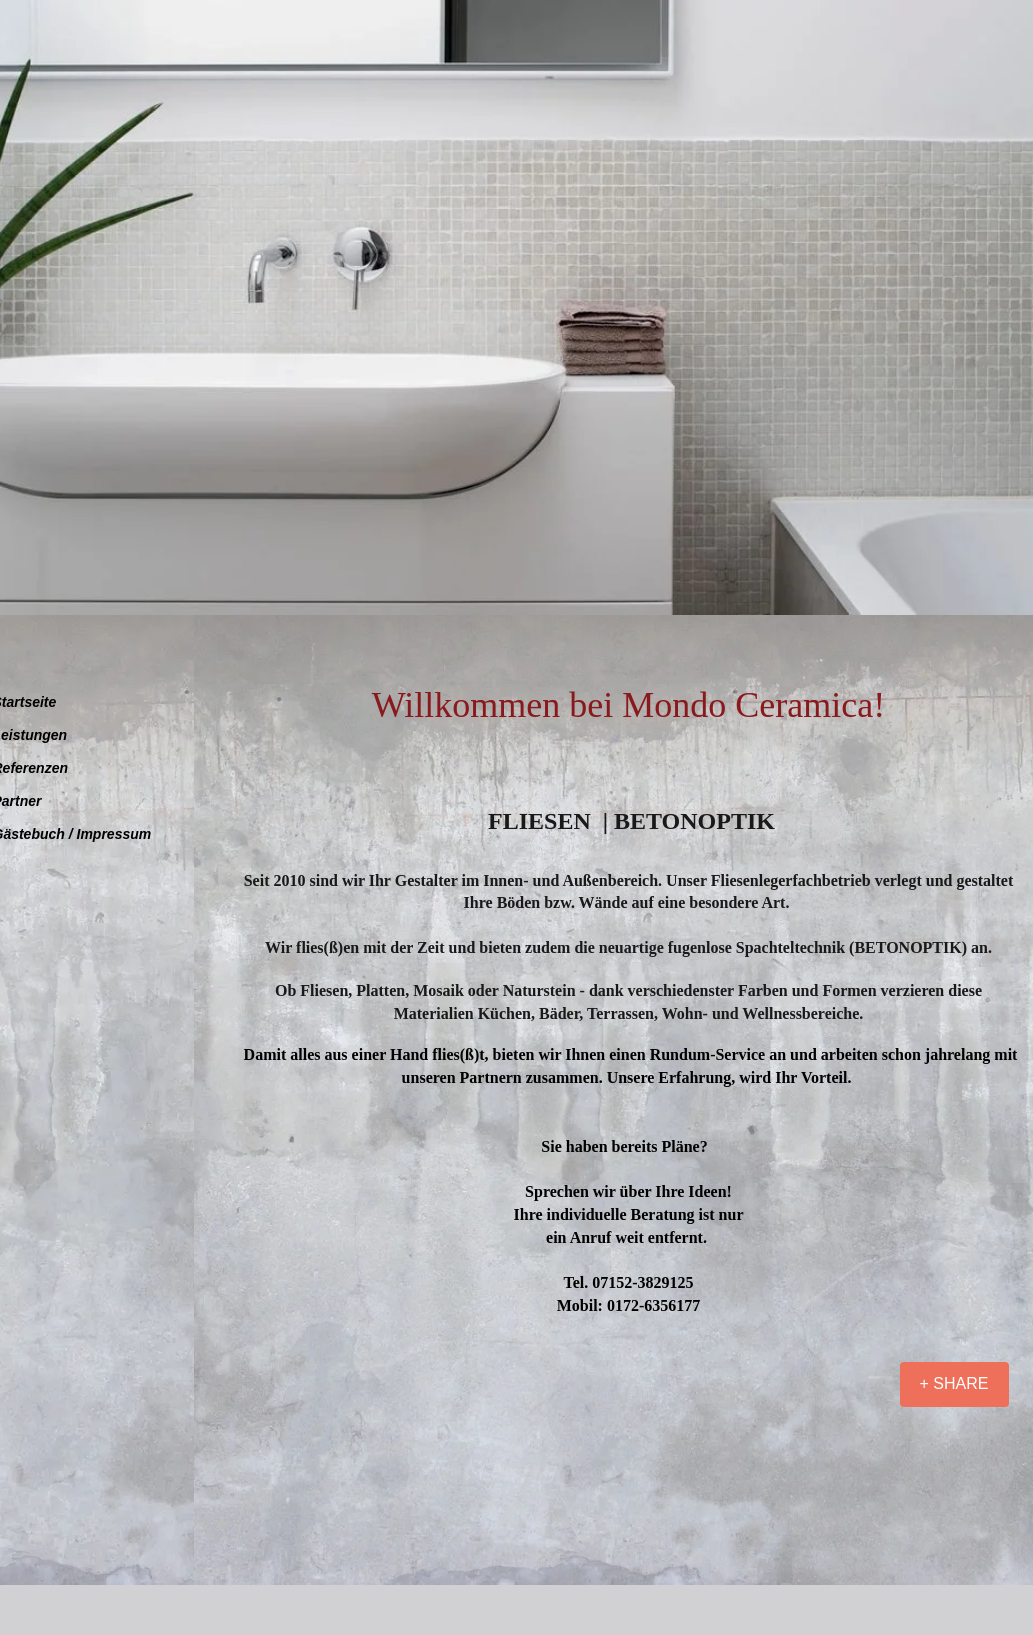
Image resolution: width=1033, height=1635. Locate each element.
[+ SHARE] (954, 1384)
